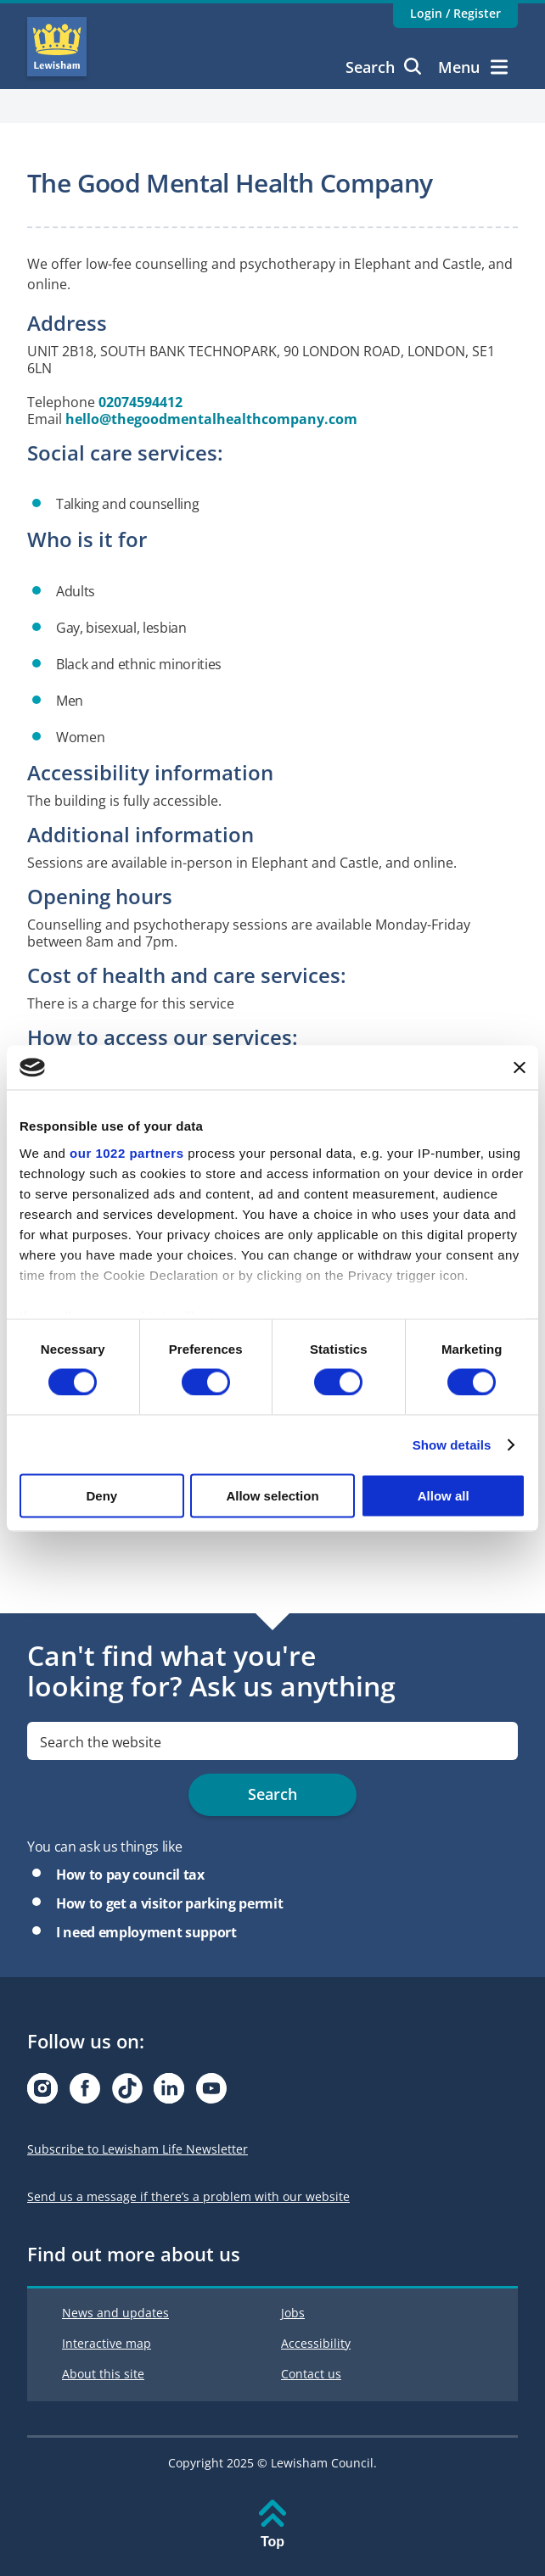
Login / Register (455, 13)
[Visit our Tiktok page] (127, 2093)
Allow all (443, 1496)
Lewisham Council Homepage (57, 46)
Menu (473, 67)
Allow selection (272, 1496)
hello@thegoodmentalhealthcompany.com (211, 419)
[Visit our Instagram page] (42, 2093)
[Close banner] (519, 1067)
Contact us (311, 2374)
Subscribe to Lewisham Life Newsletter (137, 2149)
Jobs (293, 2313)
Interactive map (106, 2343)
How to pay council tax (130, 1874)
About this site (103, 2374)
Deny (101, 1496)
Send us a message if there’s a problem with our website (188, 2196)
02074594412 (140, 402)
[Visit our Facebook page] (85, 2093)
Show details (452, 1444)
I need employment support (146, 1932)
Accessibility (316, 2343)
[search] (272, 1741)
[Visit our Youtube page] (211, 2093)
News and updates (115, 2313)
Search (383, 67)
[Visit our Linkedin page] (169, 2093)
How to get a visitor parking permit (169, 1903)
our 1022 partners (126, 1152)
